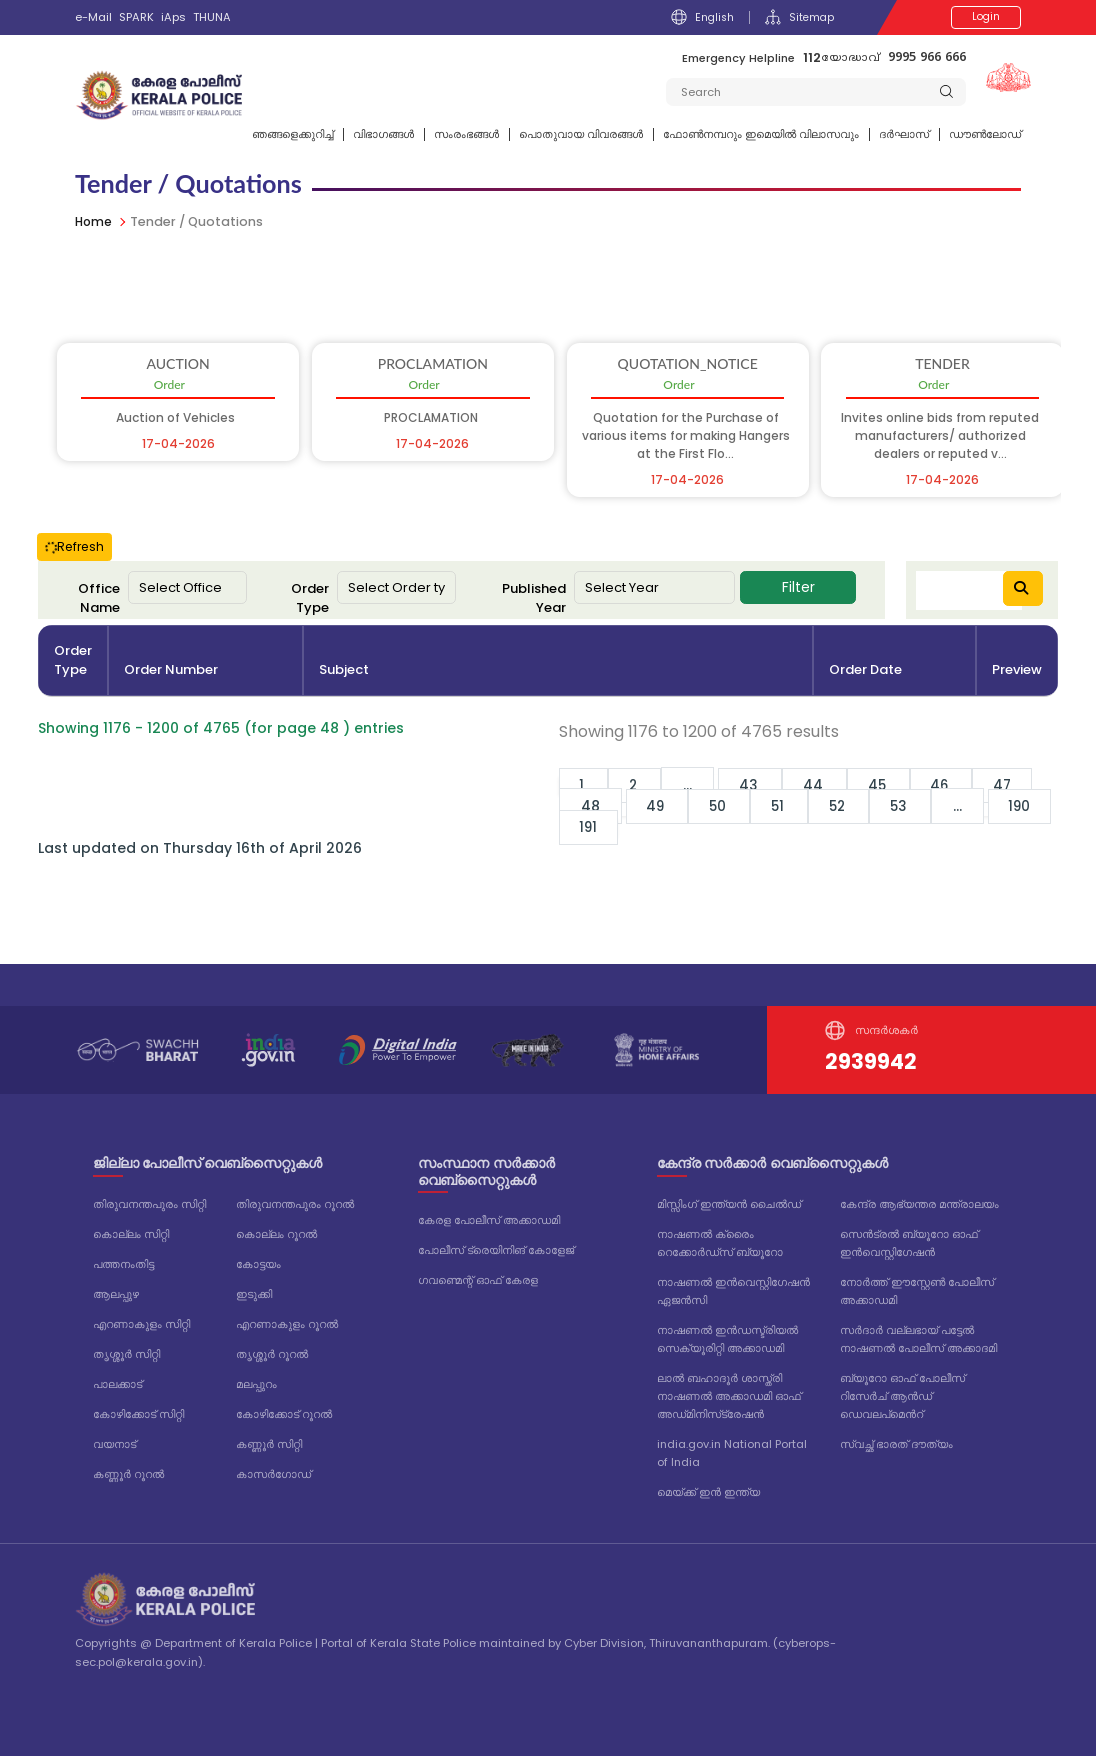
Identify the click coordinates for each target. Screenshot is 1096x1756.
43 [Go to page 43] (759, 785)
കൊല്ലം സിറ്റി (131, 1234)
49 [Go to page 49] (659, 806)
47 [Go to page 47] (1026, 785)
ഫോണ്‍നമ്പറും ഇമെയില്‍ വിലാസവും (761, 134)
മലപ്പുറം (256, 1384)
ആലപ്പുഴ (116, 1294)
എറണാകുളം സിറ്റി (141, 1324)
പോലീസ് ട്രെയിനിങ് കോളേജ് (496, 1250)
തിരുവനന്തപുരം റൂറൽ (295, 1204)
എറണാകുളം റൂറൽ (287, 1324)
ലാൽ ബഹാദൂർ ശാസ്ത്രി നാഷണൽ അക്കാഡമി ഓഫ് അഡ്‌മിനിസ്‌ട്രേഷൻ (729, 1396)
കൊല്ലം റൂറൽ (276, 1234)
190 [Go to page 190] (1043, 806)
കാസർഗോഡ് (273, 1474)
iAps (173, 17)
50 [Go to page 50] (726, 806)
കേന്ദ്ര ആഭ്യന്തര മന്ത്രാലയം (919, 1204)
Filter (798, 587)
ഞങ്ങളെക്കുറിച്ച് (292, 134)
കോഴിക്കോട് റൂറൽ (284, 1414)
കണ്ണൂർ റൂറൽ (128, 1474)
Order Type (310, 598)
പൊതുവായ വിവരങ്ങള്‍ (581, 134)
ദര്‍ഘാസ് (904, 134)
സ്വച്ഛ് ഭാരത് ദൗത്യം (896, 1444)
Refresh (74, 546)
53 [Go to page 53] (920, 806)
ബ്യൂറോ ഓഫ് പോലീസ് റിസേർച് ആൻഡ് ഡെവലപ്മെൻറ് (902, 1396)
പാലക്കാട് (117, 1384)
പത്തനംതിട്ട (123, 1264)
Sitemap (798, 17)
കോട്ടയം (258, 1264)
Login (986, 17)
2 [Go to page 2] (640, 785)
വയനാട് (114, 1444)
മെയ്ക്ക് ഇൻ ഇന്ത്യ (708, 1492)
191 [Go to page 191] (590, 827)
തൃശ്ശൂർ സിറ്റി (126, 1354)
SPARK (136, 17)
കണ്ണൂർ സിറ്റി (269, 1444)
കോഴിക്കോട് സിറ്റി (138, 1414)
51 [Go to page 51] (790, 806)
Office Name (99, 598)
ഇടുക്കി (254, 1294)
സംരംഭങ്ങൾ (466, 134)
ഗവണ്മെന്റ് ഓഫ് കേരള (478, 1280)
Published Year (534, 598)
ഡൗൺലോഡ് (985, 134)
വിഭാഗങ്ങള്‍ (383, 134)
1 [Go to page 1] (585, 785)
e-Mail (93, 17)
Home (94, 221)
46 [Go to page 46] (961, 785)
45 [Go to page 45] (894, 785)
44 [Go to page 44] (827, 785)
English (699, 17)
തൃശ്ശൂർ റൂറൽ (272, 1354)
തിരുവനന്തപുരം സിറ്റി (149, 1204)
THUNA (212, 17)
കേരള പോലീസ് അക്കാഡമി (489, 1220)
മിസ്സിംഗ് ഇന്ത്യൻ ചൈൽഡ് (729, 1204)
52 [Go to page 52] (854, 806)
